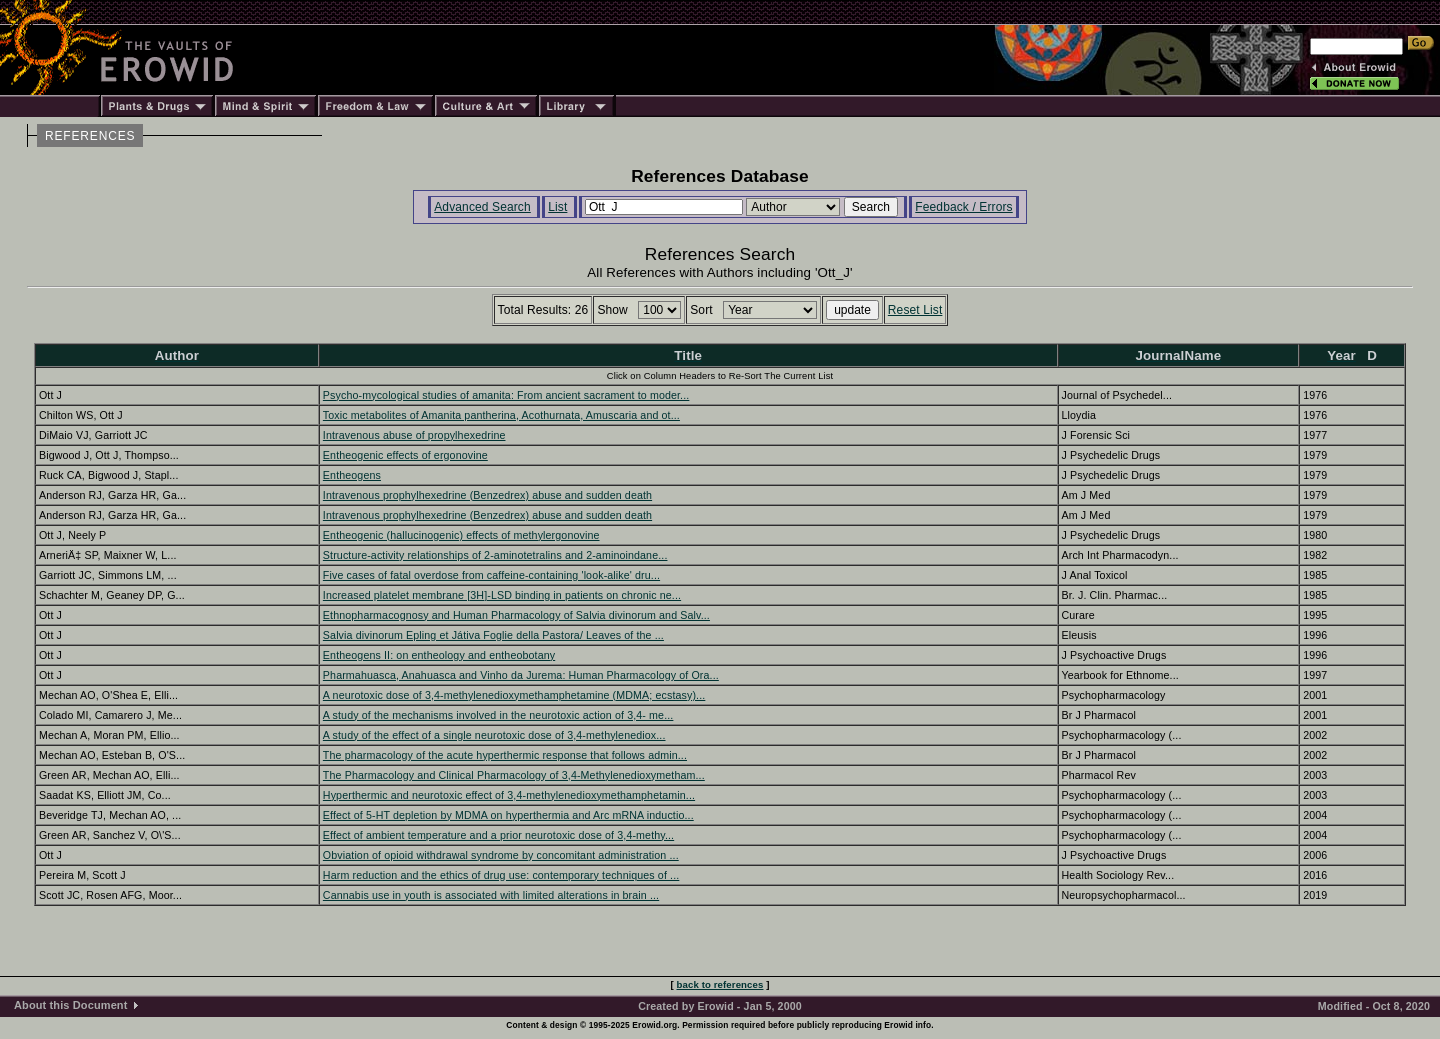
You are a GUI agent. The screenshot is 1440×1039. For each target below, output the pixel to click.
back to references (720, 984)
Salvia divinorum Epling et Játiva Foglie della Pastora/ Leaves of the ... (493, 635)
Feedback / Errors (963, 207)
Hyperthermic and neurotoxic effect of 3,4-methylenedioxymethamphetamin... (509, 795)
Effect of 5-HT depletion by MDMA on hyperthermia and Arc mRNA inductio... (508, 815)
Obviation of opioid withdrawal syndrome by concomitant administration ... (501, 855)
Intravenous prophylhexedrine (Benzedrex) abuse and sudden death (487, 495)
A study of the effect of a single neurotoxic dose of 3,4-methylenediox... (494, 735)
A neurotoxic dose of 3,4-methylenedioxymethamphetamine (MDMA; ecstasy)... (514, 695)
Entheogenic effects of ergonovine (405, 455)
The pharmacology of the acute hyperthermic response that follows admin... (505, 755)
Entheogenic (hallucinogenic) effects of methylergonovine (461, 535)
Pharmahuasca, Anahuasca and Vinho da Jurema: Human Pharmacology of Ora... (521, 675)
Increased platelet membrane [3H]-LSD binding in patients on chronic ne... (502, 595)
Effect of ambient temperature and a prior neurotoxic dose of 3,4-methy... (498, 835)
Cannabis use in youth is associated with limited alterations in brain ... (491, 895)
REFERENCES (90, 136)
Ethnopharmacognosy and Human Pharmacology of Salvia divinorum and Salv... (516, 615)
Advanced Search (482, 207)
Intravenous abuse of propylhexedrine (414, 435)
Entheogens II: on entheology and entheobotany (439, 655)
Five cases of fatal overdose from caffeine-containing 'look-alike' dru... (491, 575)
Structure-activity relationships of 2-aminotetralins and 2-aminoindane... (495, 555)
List (557, 207)
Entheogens (352, 475)
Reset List (915, 310)
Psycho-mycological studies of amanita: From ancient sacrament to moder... (506, 395)
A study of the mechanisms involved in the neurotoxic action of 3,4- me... (498, 715)
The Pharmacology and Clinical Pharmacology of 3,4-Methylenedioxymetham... (514, 775)
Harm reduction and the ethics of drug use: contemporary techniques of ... (501, 875)
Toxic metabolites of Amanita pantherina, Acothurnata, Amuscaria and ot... (501, 415)
